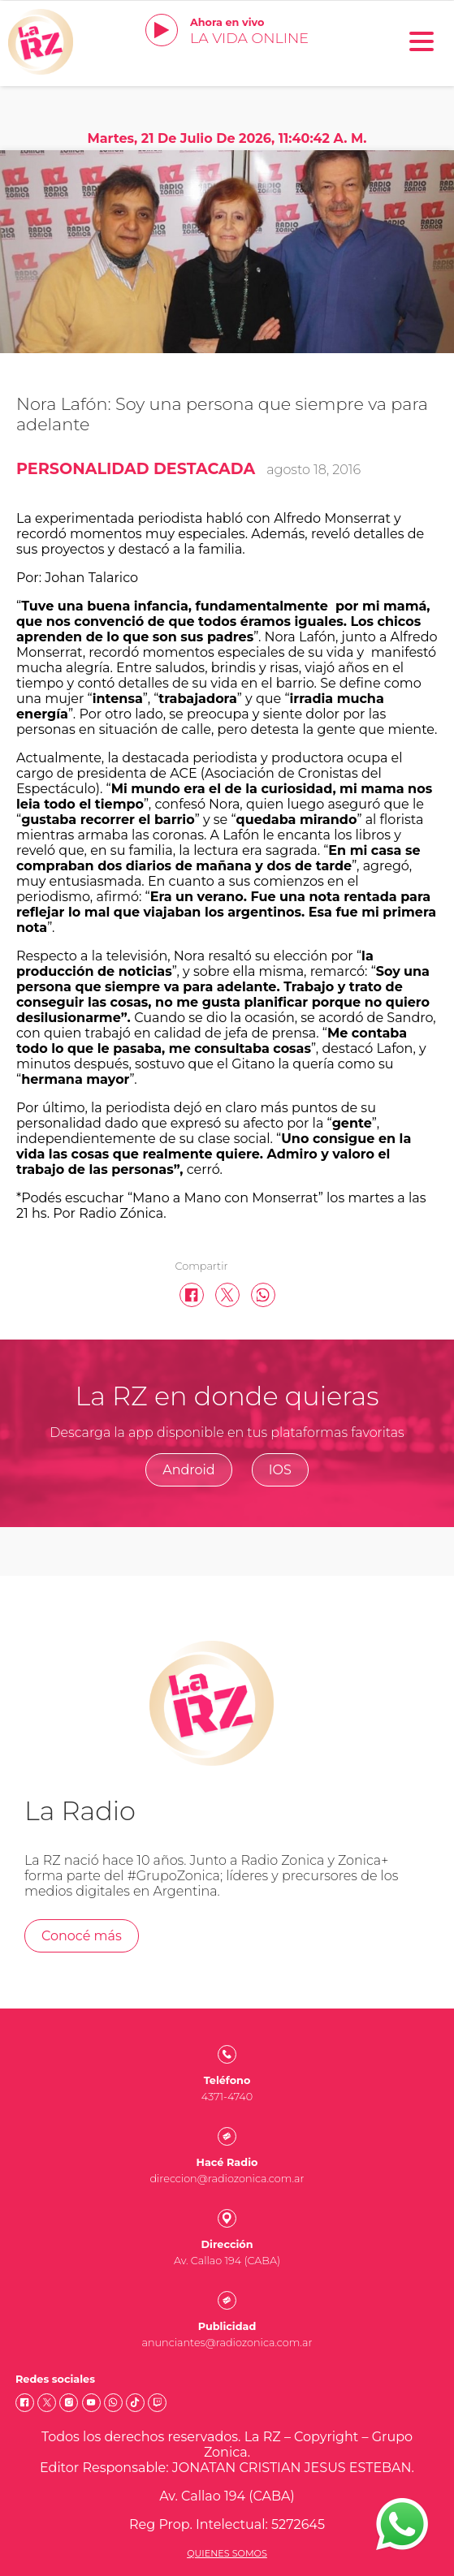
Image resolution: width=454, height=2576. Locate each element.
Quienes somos (227, 2553)
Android (188, 1470)
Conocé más (81, 1936)
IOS (280, 1470)
